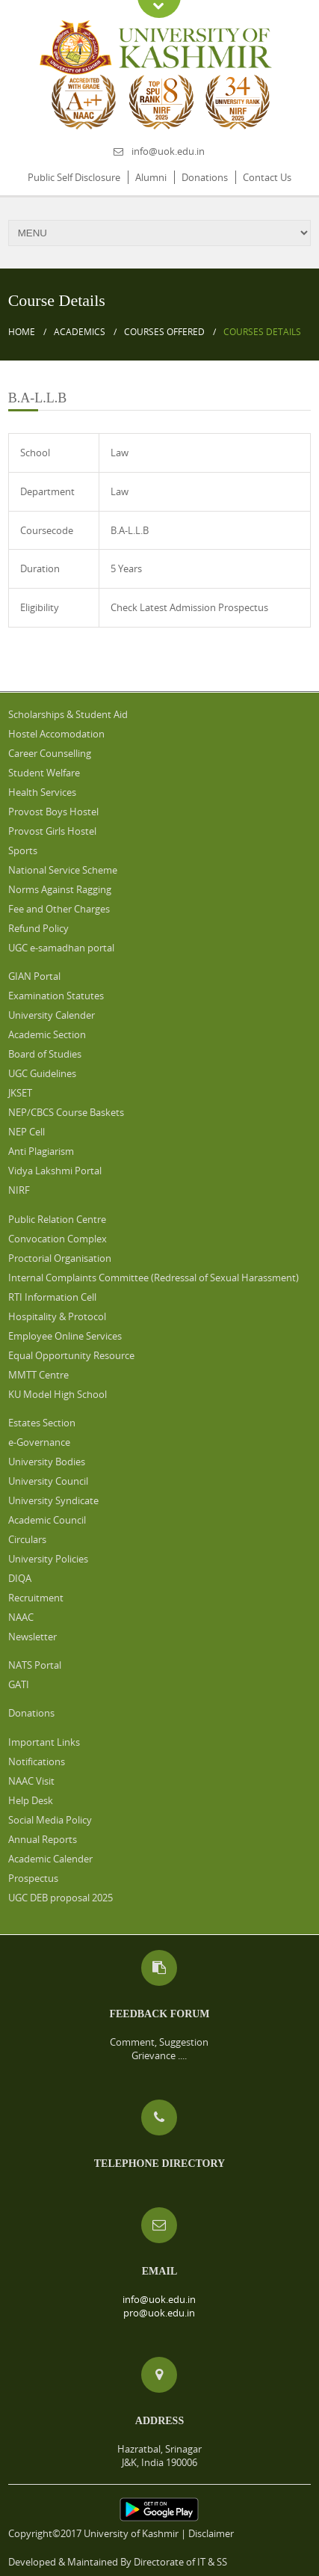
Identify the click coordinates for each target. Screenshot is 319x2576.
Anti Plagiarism (41, 1151)
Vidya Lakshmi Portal (55, 1170)
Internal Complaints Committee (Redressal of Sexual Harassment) (153, 1277)
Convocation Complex (57, 1238)
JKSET (20, 1093)
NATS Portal (34, 1665)
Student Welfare (44, 772)
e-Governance (39, 1442)
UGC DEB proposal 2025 (60, 1897)
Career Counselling (49, 753)
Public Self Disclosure (74, 177)
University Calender (51, 1015)
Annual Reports (42, 1839)
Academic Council (47, 1520)
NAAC (21, 1617)
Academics (79, 331)
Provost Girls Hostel (52, 831)
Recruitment (36, 1597)
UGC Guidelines (42, 1073)
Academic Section (47, 1034)
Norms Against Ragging (59, 889)
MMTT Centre (38, 1374)
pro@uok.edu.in (159, 2312)
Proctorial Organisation (59, 1258)
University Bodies (46, 1461)
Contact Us (267, 177)
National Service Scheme (62, 870)
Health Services (42, 792)
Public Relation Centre (57, 1219)
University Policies (48, 1558)
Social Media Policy (50, 1820)
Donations (205, 177)
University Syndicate (53, 1500)
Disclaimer (211, 2533)
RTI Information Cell (52, 1297)
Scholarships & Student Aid (68, 714)
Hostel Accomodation (56, 733)
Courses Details (262, 331)
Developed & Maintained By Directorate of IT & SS (117, 2562)
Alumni (151, 177)
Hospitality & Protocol (57, 1316)
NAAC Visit (31, 1781)
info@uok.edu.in (168, 151)
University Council (48, 1481)
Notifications (36, 1761)
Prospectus (33, 1878)
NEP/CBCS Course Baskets (66, 1112)
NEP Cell (26, 1131)
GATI (18, 1684)
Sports (22, 850)
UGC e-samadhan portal (61, 947)
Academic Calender (50, 1858)
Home (21, 331)
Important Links (44, 1742)
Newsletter (32, 1636)
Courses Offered (164, 331)
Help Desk (30, 1800)
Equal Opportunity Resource (71, 1355)
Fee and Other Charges (59, 909)
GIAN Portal (34, 976)
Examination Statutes (56, 995)
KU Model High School (57, 1394)
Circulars (27, 1539)
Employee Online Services (65, 1336)
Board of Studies (44, 1054)
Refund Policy (38, 928)
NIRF (19, 1190)
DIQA (19, 1578)
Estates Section (41, 1422)
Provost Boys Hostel (53, 811)
